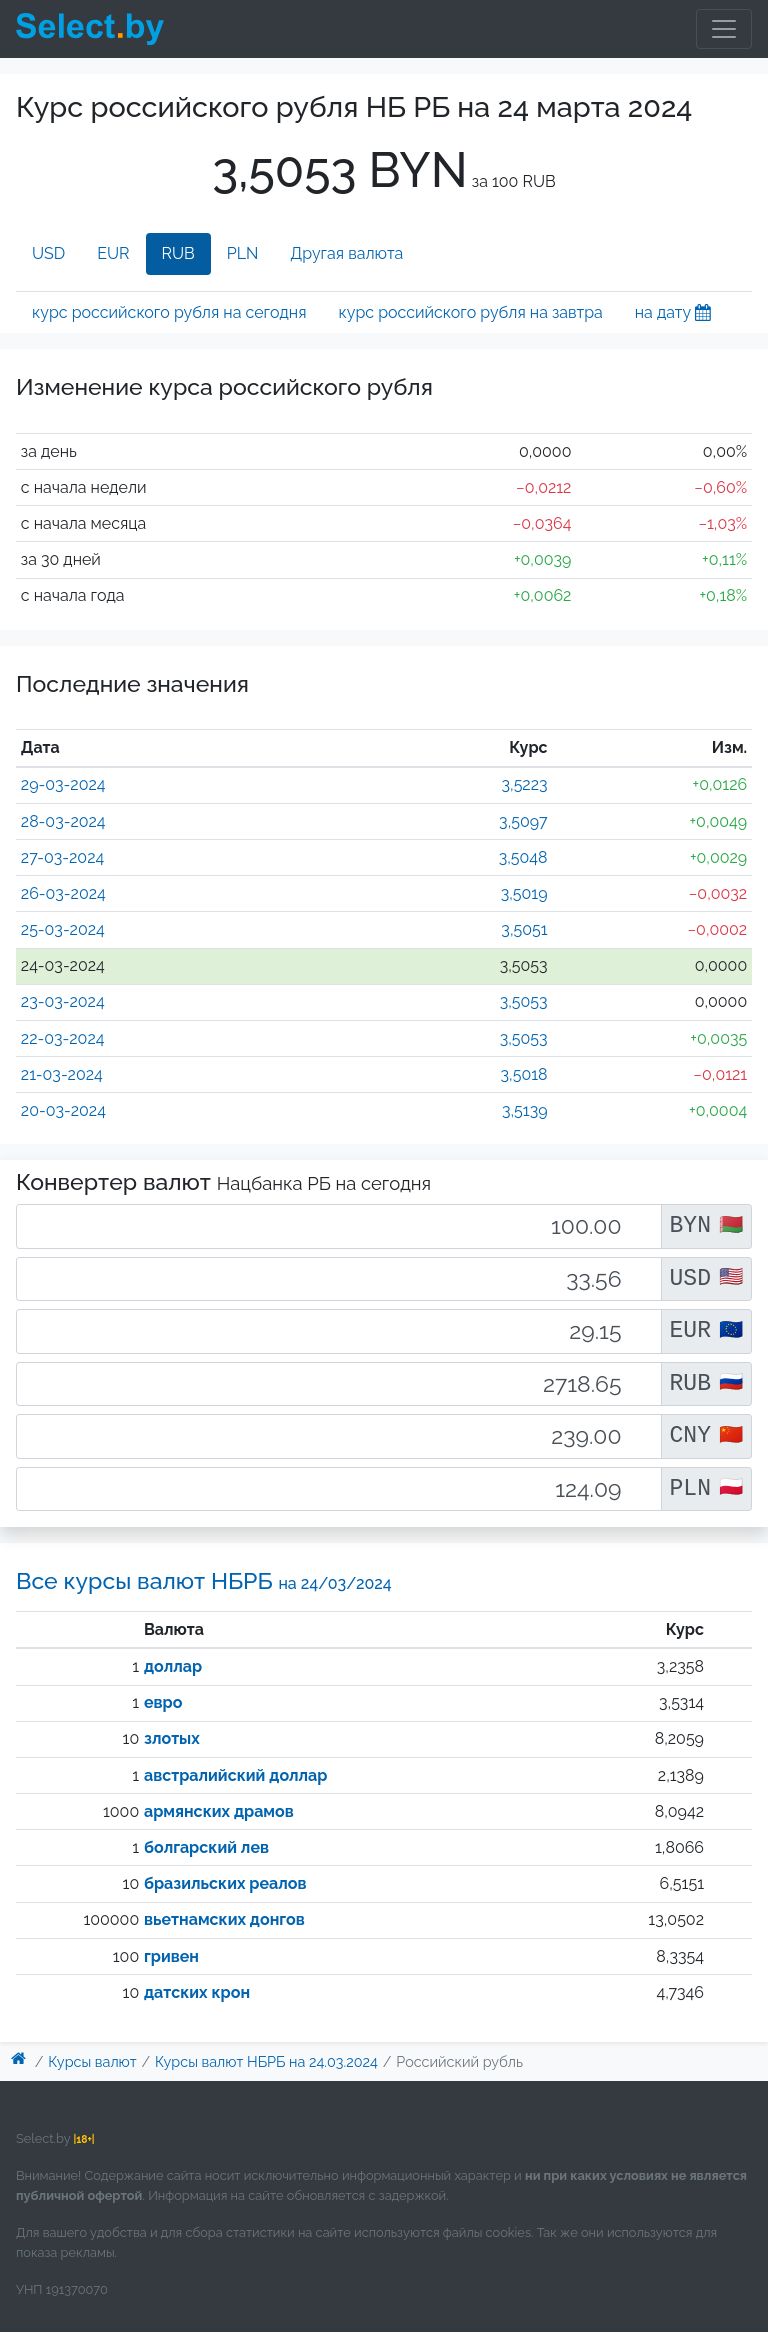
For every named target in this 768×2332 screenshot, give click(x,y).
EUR (113, 253)
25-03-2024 (63, 929)
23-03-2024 (63, 1001)
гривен (171, 1956)
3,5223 (524, 784)
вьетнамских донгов (224, 1919)
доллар (173, 1666)
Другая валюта (346, 253)
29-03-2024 (63, 784)
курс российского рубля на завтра (470, 312)
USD (48, 253)
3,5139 (525, 1110)
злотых (172, 1738)
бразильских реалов (225, 1883)
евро (163, 1702)
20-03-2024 (63, 1110)
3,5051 (524, 929)
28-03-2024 (63, 821)
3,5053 (524, 1001)
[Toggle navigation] (724, 29)
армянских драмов (219, 1811)
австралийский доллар (235, 1775)
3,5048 (523, 857)
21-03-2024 (62, 1074)
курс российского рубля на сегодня (169, 312)
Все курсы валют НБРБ (204, 1580)
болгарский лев (206, 1847)
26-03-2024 (63, 893)
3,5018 (524, 1074)
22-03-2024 (63, 1038)
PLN (243, 253)
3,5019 (524, 893)
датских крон (197, 1992)
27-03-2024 (62, 857)
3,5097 (523, 821)
